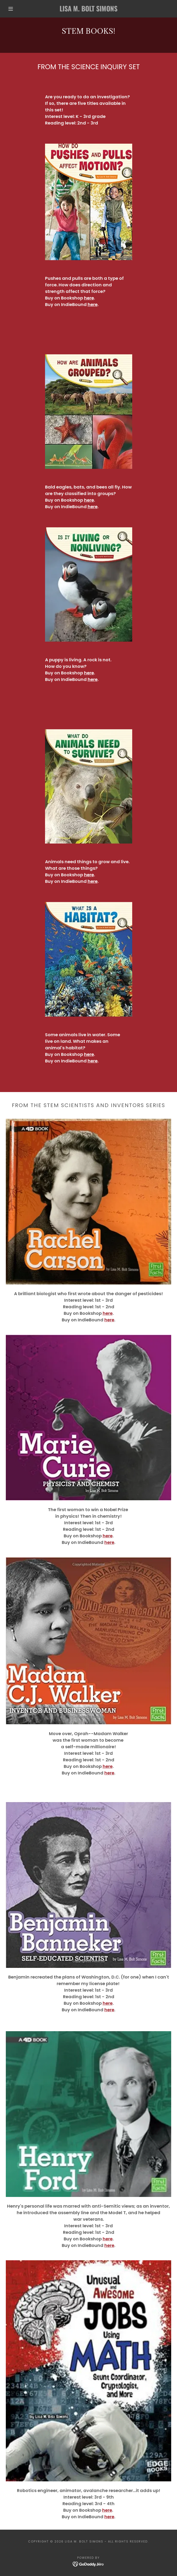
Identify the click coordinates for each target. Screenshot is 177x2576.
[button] (14, 9)
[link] (88, 8)
